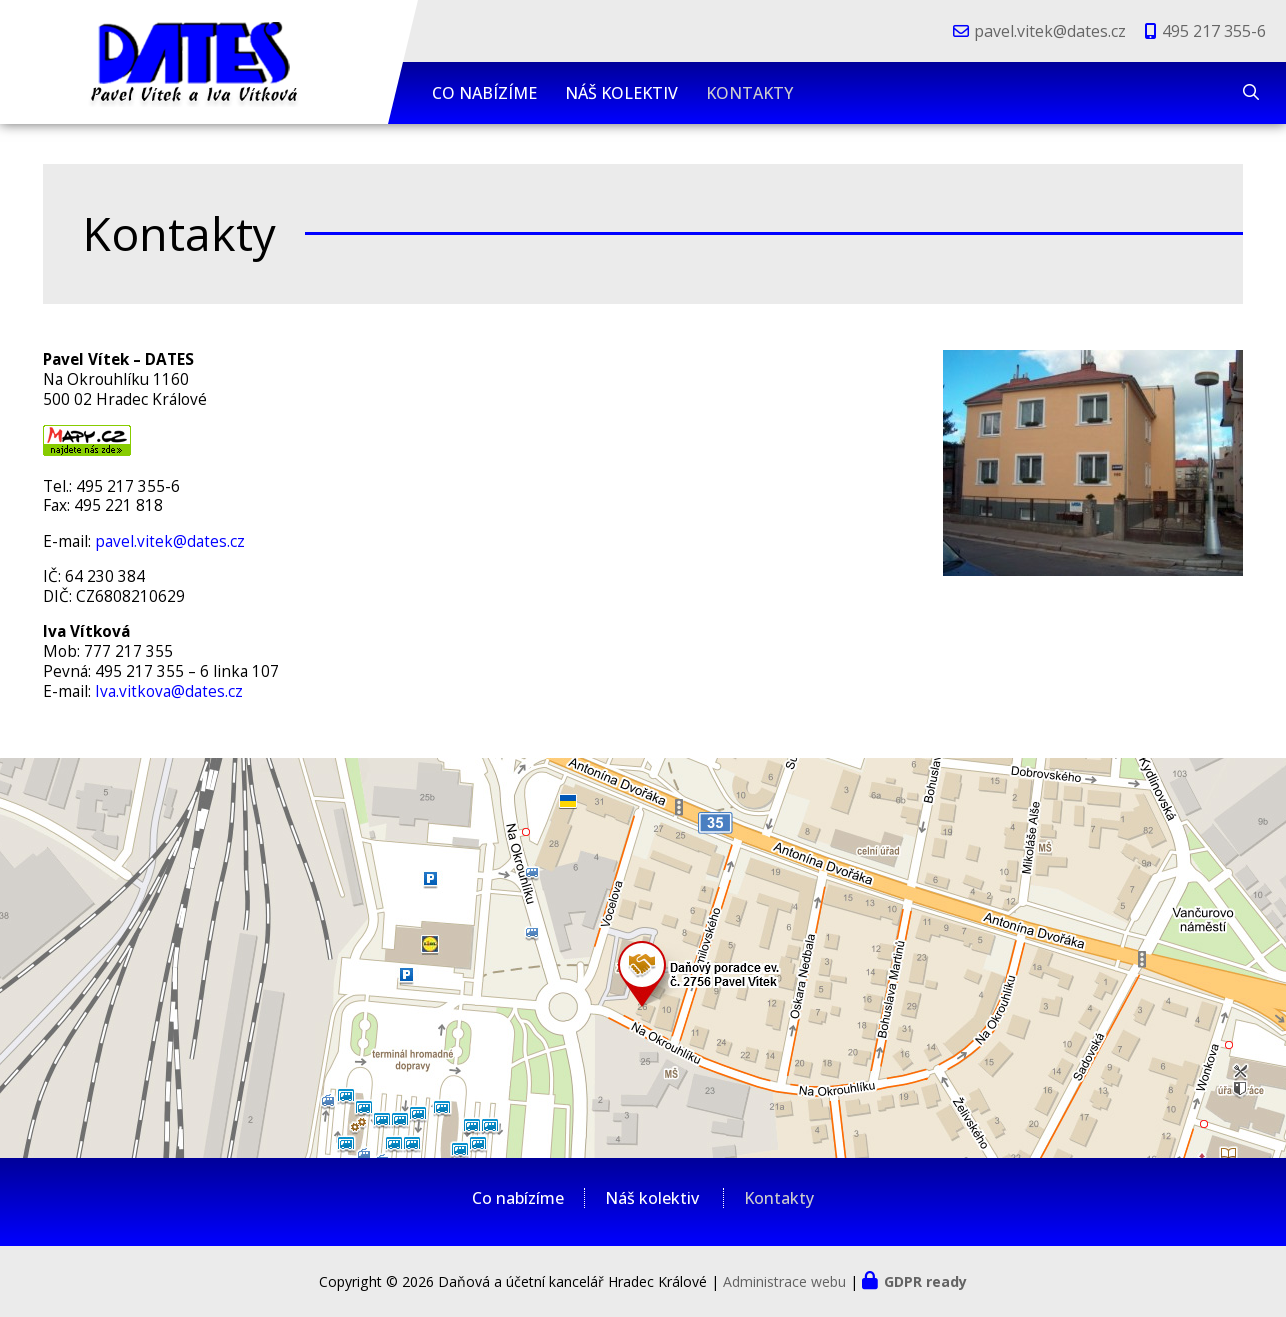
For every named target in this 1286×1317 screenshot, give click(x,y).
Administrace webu (784, 1281)
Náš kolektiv (621, 93)
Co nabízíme (484, 93)
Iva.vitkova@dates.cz (169, 691)
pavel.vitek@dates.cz (1050, 31)
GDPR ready (925, 1281)
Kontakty (749, 93)
